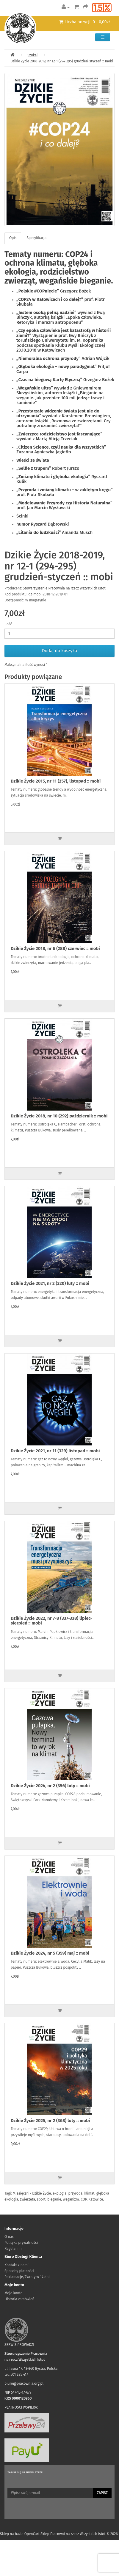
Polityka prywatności (21, 2243)
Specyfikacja (36, 238)
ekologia (59, 2193)
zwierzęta (27, 2199)
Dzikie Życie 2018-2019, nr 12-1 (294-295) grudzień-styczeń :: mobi (61, 61)
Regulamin (12, 2249)
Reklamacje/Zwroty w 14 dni (27, 2277)
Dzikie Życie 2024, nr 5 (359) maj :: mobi (50, 1953)
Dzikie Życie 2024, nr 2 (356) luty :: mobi (50, 1785)
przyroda (75, 2193)
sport (41, 2199)
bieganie (54, 2199)
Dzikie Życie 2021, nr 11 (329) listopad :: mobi (55, 1450)
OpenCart (32, 2534)
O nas (9, 2237)
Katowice (96, 2199)
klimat (89, 2193)
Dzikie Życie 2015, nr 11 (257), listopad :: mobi (56, 781)
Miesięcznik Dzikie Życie (32, 2193)
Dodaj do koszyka (59, 650)
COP (84, 2199)
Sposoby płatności (19, 2271)
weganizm (71, 2199)
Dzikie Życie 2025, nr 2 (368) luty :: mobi (50, 2120)
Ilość (8, 624)
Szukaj (32, 55)
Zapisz (102, 2493)
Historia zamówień (19, 2299)
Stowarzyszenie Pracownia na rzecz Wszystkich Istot (64, 588)
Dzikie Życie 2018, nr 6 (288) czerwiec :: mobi (55, 948)
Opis (12, 238)
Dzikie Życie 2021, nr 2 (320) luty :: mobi (50, 1283)
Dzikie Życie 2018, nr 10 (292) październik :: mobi (59, 1116)
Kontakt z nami (16, 2265)
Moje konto (13, 2293)
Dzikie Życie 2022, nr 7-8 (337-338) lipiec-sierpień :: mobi (51, 1621)
